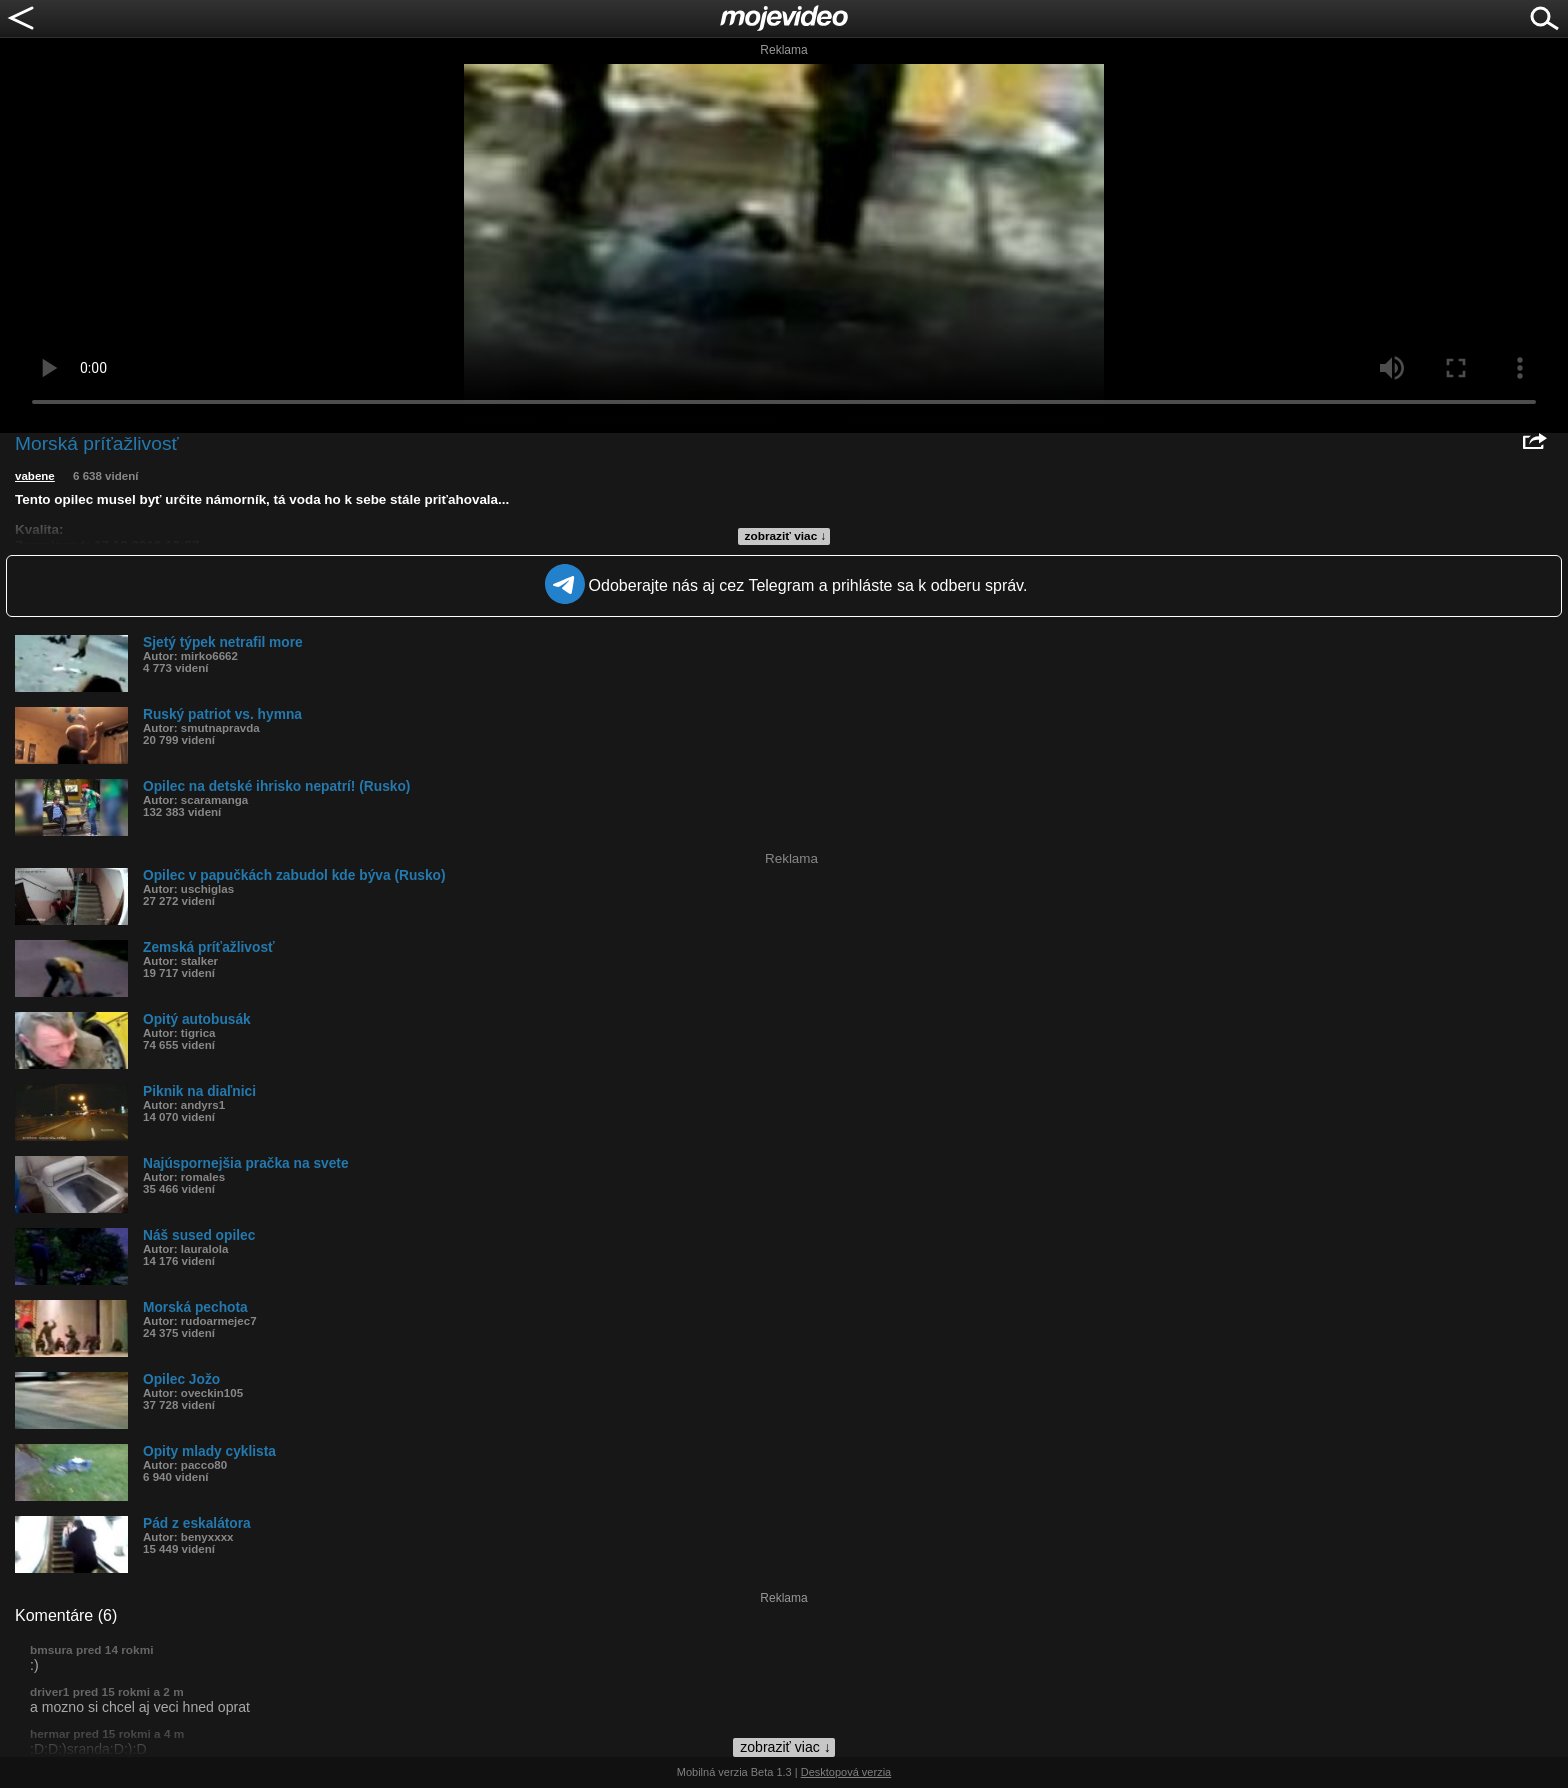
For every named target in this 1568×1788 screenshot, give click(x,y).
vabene (35, 476)
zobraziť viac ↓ (786, 536)
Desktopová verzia (846, 1772)
